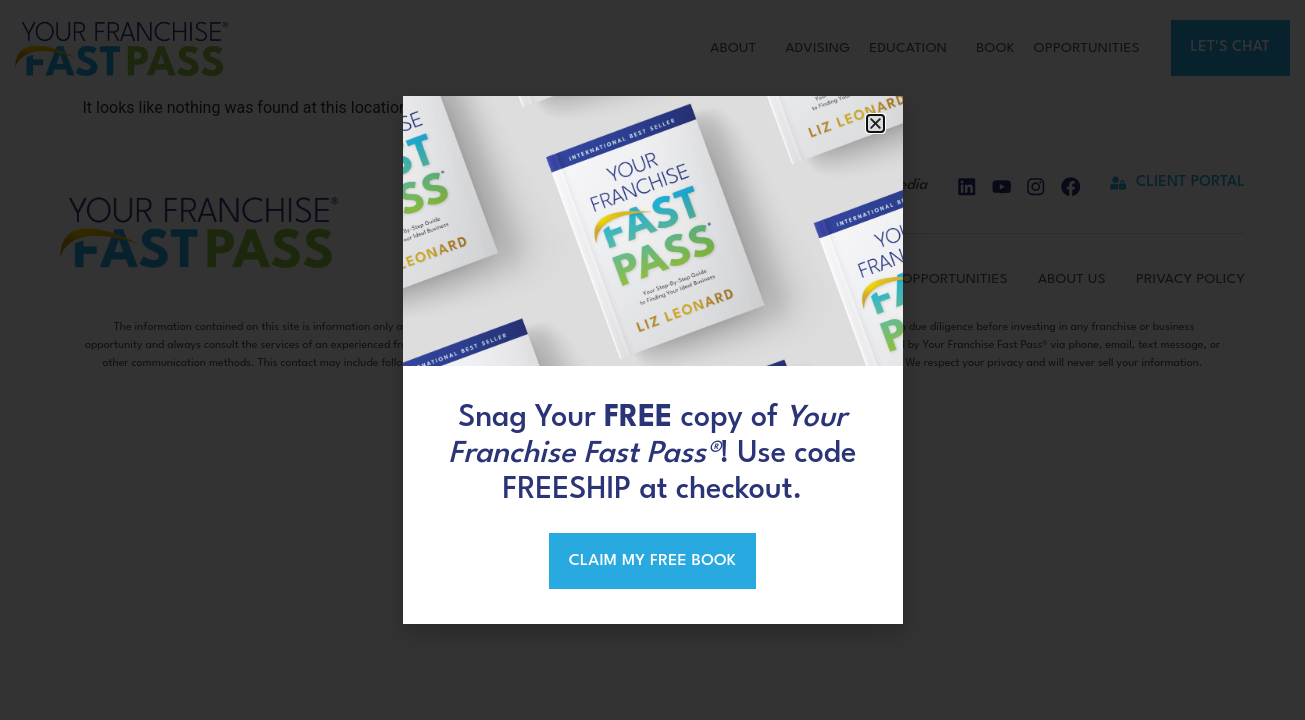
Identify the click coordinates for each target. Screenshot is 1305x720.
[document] (652, 360)
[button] (875, 122)
